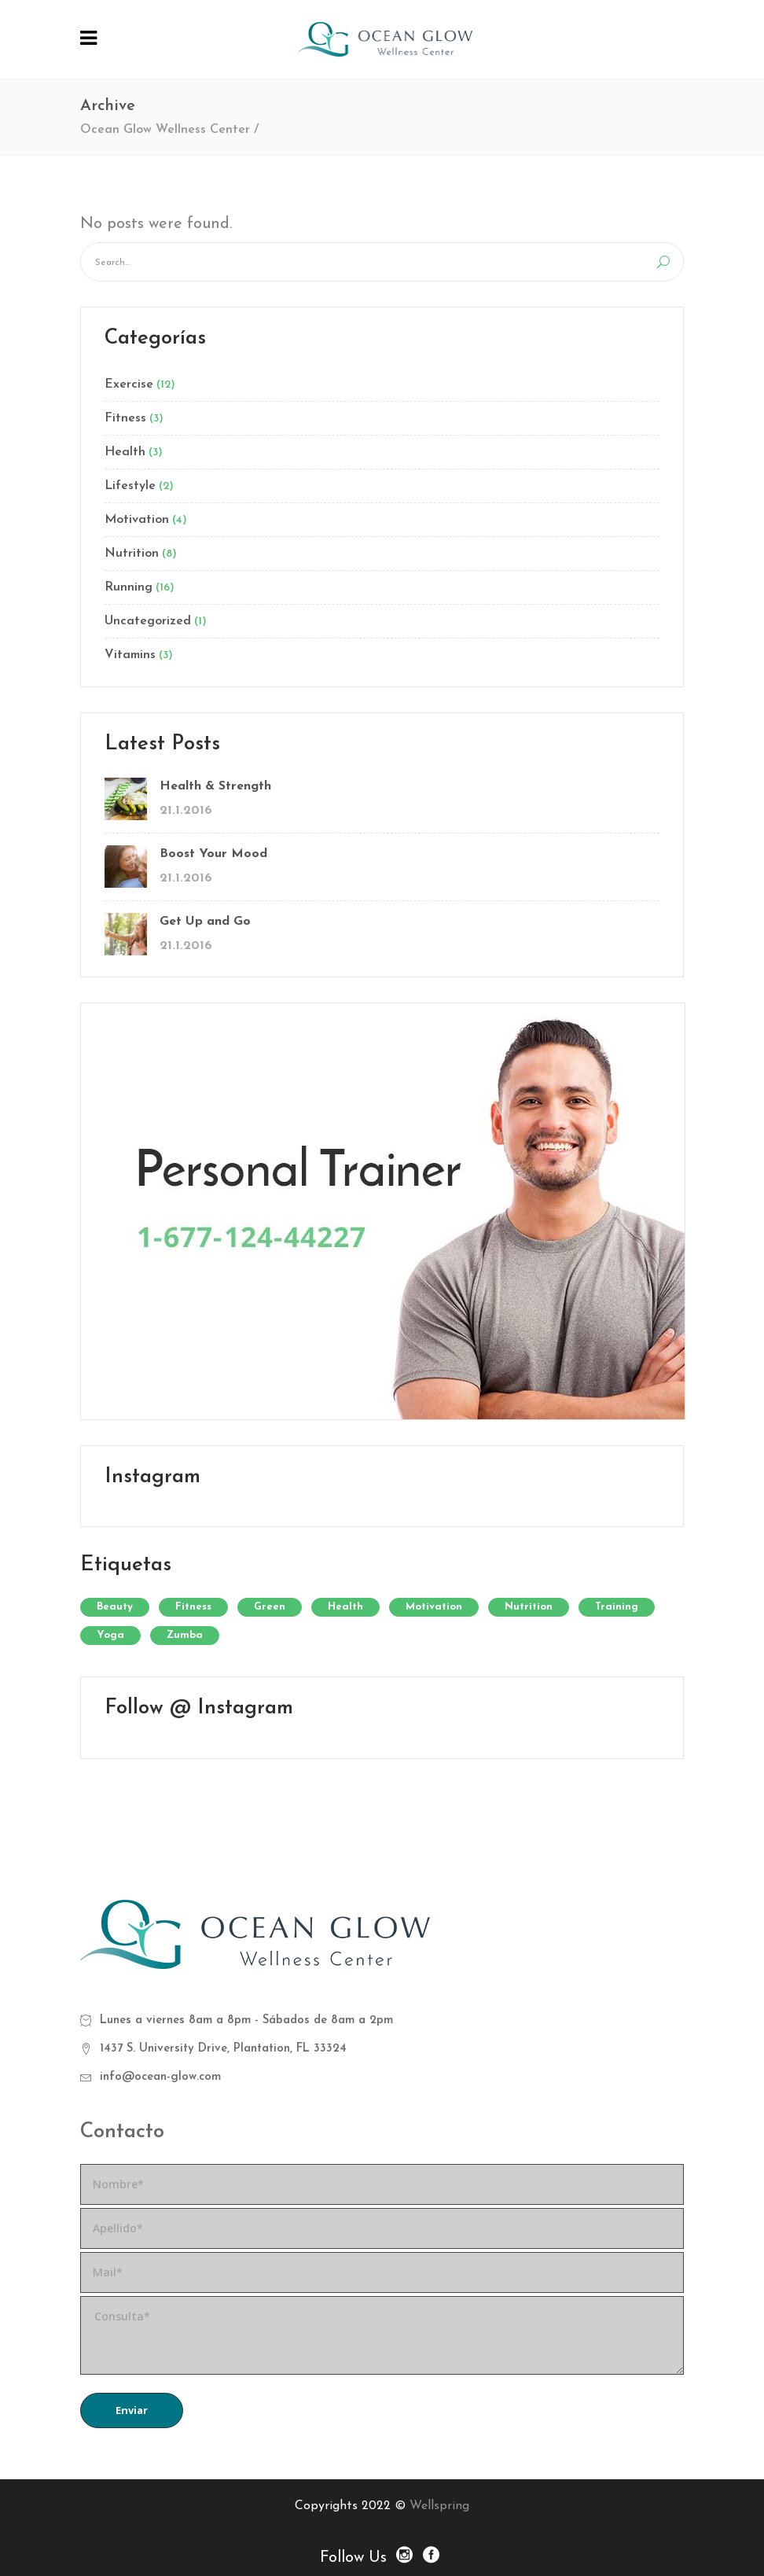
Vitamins (130, 655)
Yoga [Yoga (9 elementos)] (110, 1635)
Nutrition (132, 553)
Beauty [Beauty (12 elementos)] (115, 1607)
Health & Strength (215, 786)
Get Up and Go (205, 921)
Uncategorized (148, 621)
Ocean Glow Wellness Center (165, 129)
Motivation (137, 519)
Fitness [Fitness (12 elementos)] (193, 1607)
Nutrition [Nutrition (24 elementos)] (529, 1607)
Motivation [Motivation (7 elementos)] (434, 1607)
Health (125, 452)
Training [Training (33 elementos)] (616, 1607)
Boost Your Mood (213, 854)
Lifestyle (130, 486)
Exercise (129, 384)
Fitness (125, 418)
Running (128, 587)
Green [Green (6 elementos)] (269, 1607)
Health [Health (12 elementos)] (345, 1607)
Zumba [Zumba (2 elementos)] (185, 1635)
